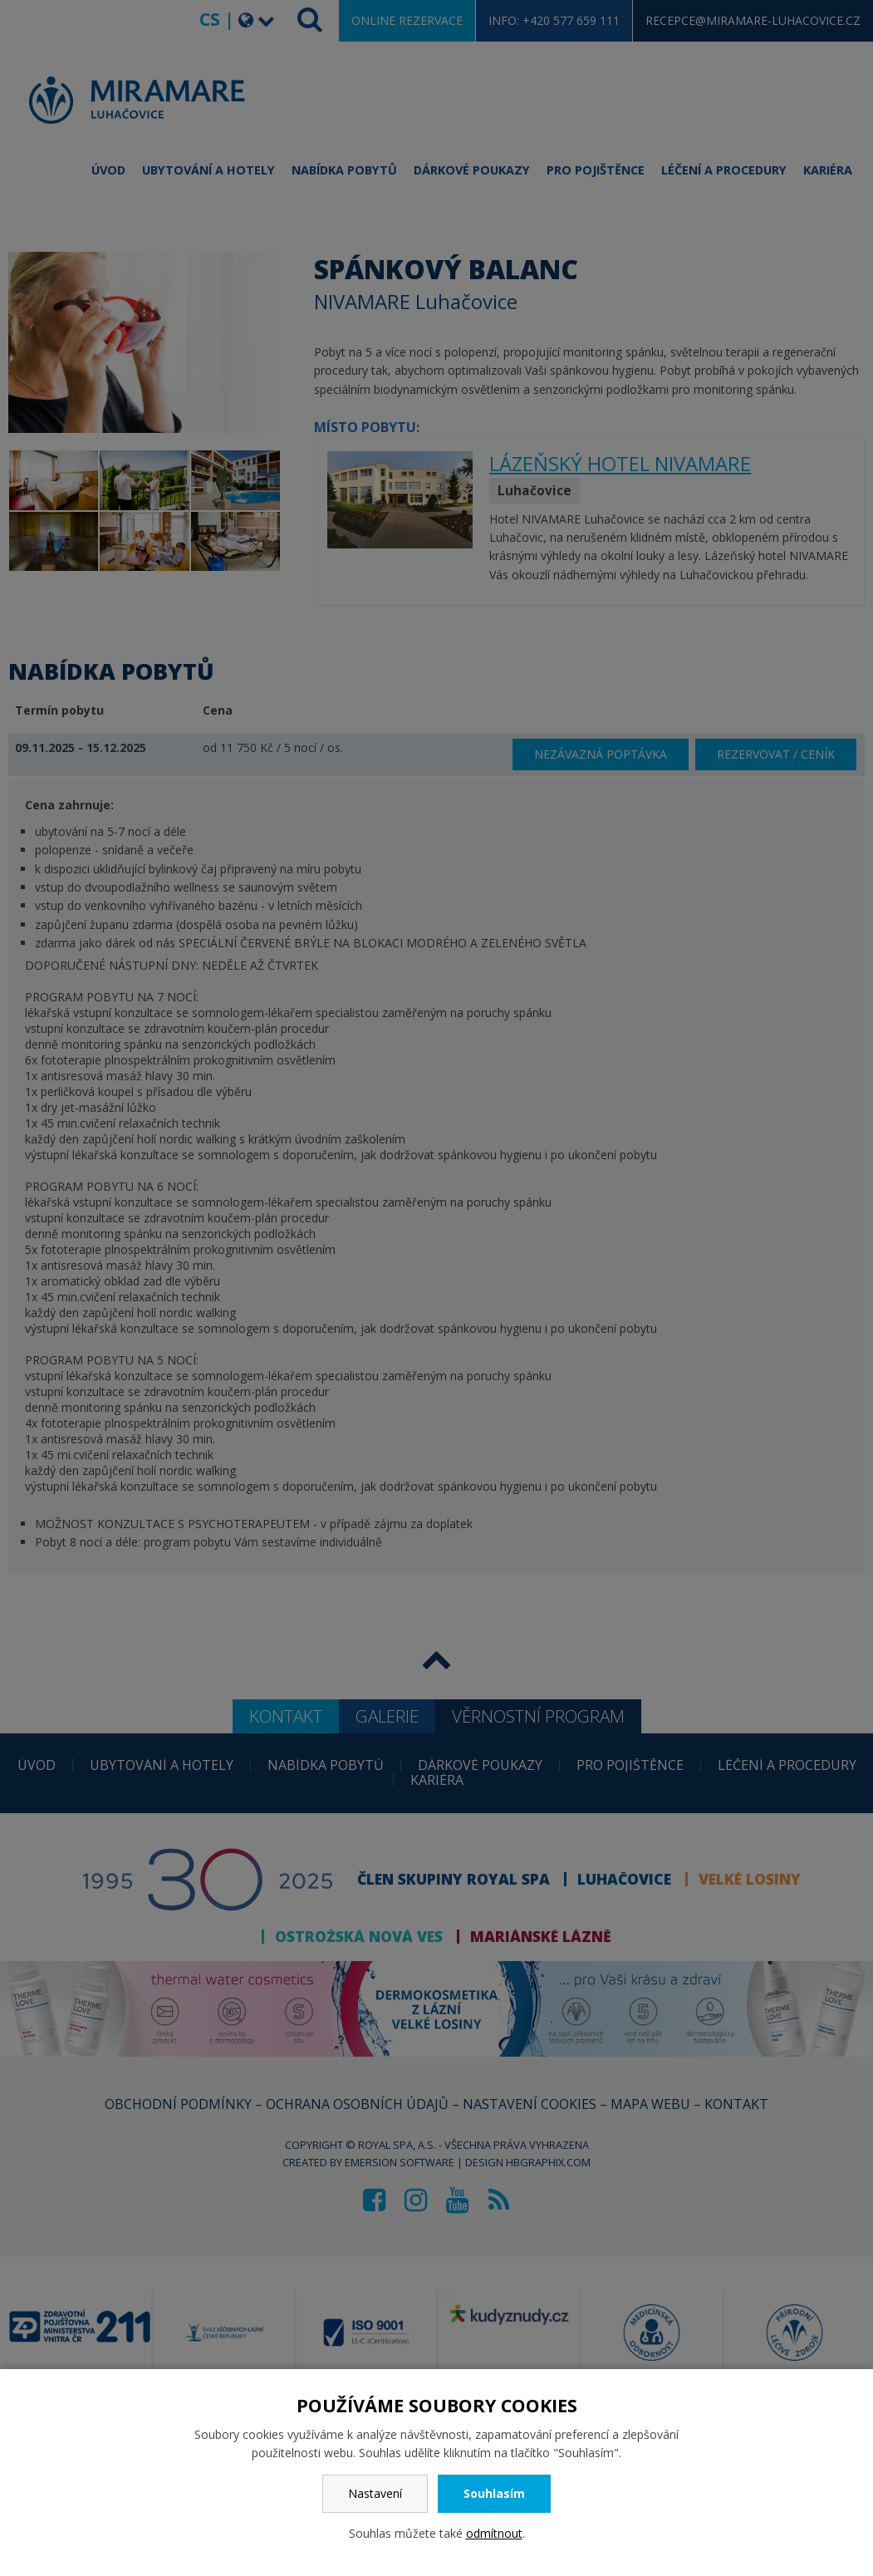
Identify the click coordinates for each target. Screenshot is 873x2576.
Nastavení (375, 2493)
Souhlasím (494, 2493)
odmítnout (494, 2533)
